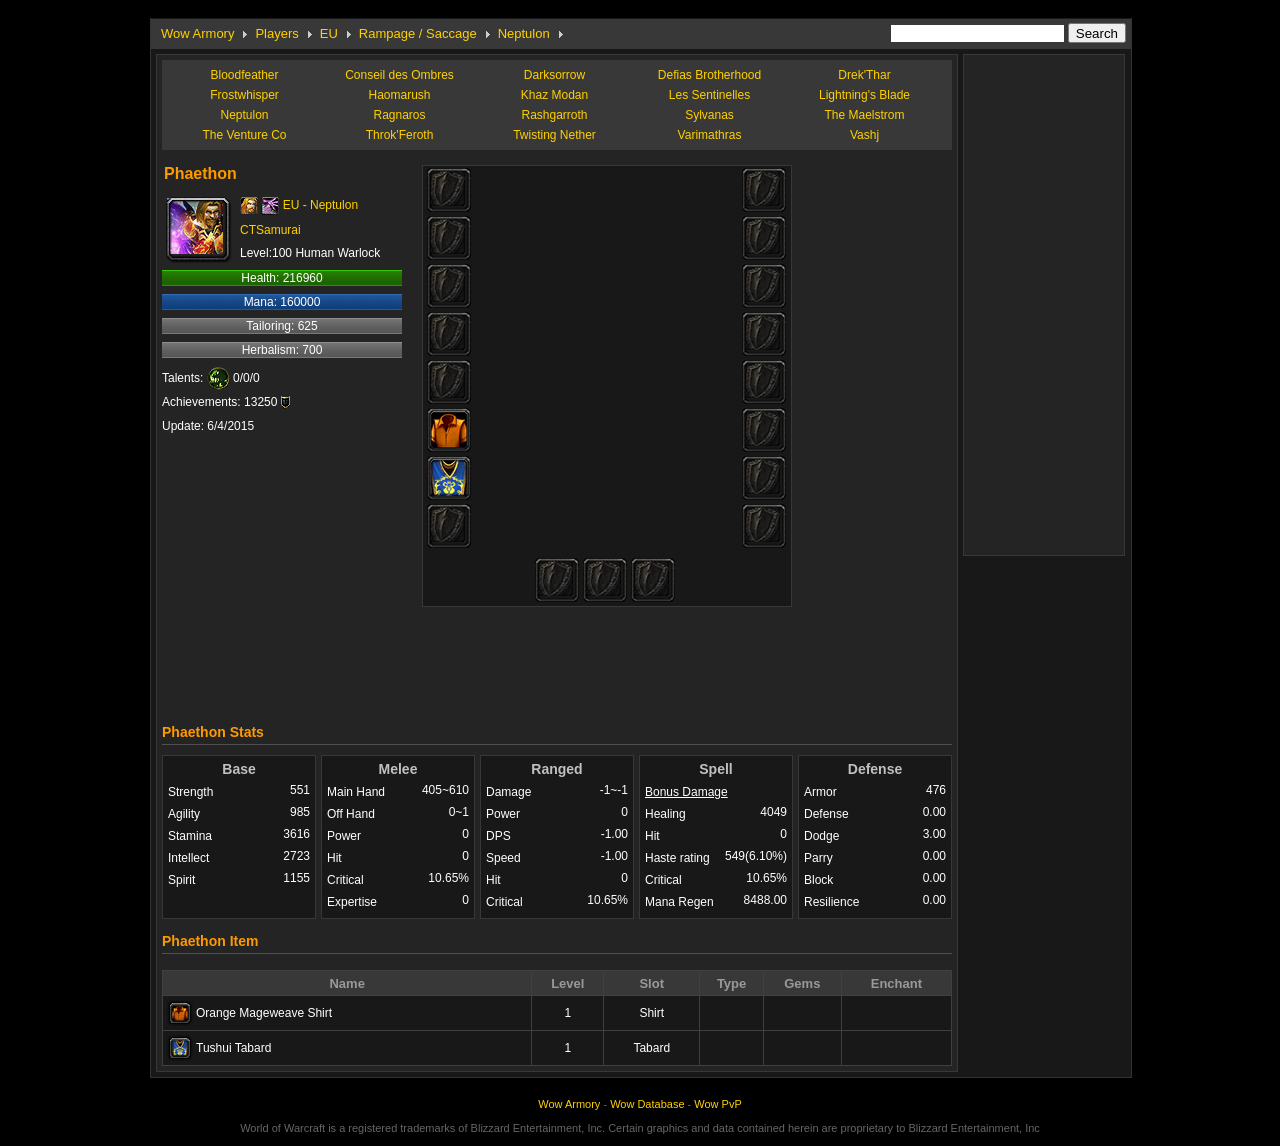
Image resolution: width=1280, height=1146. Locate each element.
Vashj (864, 135)
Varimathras (710, 135)
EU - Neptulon (320, 205)
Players (276, 33)
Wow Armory (197, 33)
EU (329, 33)
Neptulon (524, 33)
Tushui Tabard (233, 1048)
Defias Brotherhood (709, 75)
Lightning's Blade (864, 95)
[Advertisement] (557, 660)
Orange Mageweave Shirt (264, 1013)
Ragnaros (399, 115)
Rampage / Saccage (418, 33)
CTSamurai (270, 230)
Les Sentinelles (709, 95)
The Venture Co (244, 135)
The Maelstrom (864, 115)
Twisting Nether (554, 135)
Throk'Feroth (400, 135)
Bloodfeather (244, 75)
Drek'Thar (864, 75)
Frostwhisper (244, 95)
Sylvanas (709, 115)
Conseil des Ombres (399, 75)
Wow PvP (717, 1104)
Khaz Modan (554, 95)
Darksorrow (554, 75)
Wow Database (647, 1104)
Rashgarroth (554, 115)
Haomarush (399, 95)
